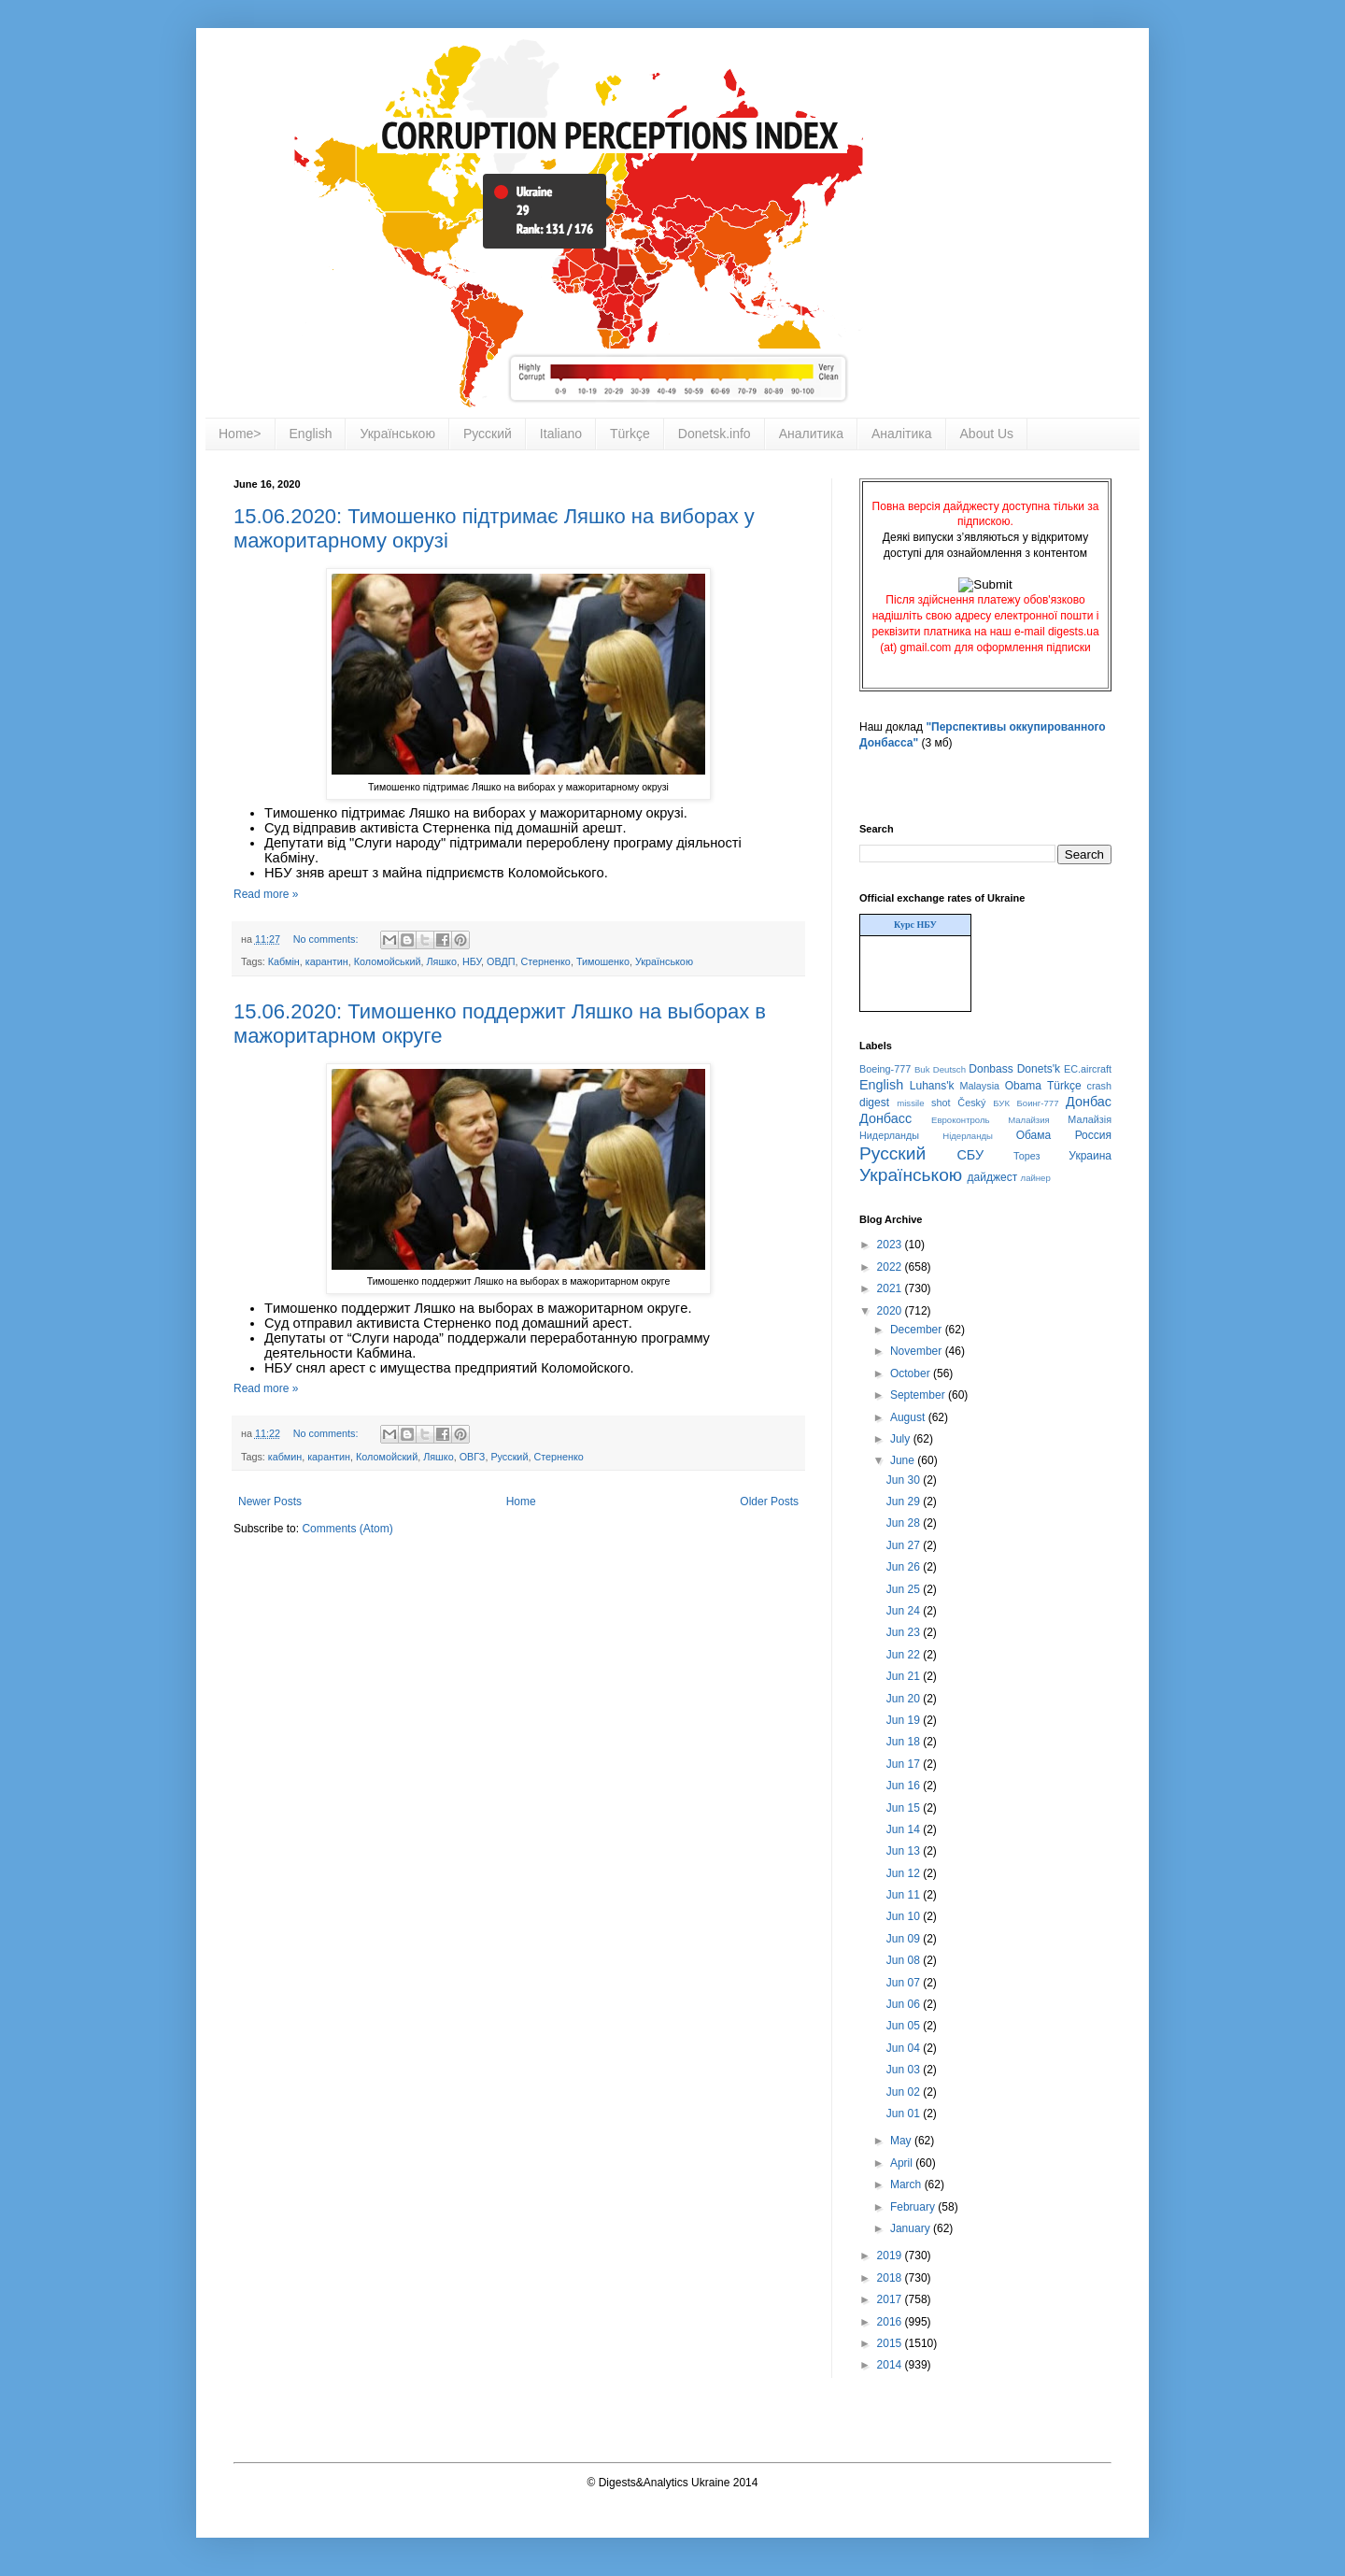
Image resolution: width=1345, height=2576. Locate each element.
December (917, 1329)
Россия (1093, 1135)
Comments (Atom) (347, 1528)
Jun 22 (904, 1654)
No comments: (327, 939)
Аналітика (901, 433)
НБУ (471, 961)
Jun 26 (904, 1566)
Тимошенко (603, 961)
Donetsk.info (714, 433)
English (311, 433)
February (914, 2206)
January (911, 2228)
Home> (240, 433)
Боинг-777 (1038, 1103)
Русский (487, 433)
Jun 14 (904, 1829)
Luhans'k (932, 1085)
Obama (1023, 1085)
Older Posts (769, 1501)
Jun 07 (904, 1982)
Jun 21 (904, 1676)
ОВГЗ (473, 1456)
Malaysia (979, 1085)
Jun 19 (904, 1720)
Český (971, 1102)
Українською (397, 433)
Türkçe (630, 433)
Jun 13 (904, 1850)
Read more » (266, 894)
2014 (891, 2364)
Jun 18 (904, 1741)
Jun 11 (904, 1894)
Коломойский (387, 1456)
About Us (987, 433)
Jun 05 (904, 2025)
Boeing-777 (885, 1069)
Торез (1026, 1155)
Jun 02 (904, 2092)
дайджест (993, 1177)
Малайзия (1029, 1120)
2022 (891, 1267)
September (919, 1395)
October (911, 1373)
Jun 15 (904, 1808)
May (902, 2140)
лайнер (1036, 1178)
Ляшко (442, 961)
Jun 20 (904, 1698)
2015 (891, 2343)
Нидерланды (889, 1135)
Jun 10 (904, 1916)
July (901, 1438)
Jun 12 (904, 1873)
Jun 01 (904, 2113)
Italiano (561, 433)
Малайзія (1089, 1119)
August (909, 1417)
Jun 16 (904, 1785)
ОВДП (501, 961)
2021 (891, 1288)
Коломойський (387, 961)
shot (940, 1102)
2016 (891, 2321)
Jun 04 (904, 2048)
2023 (891, 1244)
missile (910, 1103)
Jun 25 (904, 1589)
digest (874, 1102)
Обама (1034, 1135)
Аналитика (811, 433)
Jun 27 (904, 1545)
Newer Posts (270, 1501)
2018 (891, 2277)
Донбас (1088, 1101)
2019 (891, 2255)
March (907, 2184)
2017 (891, 2299)
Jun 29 (904, 1501)
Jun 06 (904, 2004)
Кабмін (284, 961)
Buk (922, 1069)
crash (1099, 1085)
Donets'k (1038, 1068)
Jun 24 (904, 1610)
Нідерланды (967, 1136)
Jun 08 (904, 1960)
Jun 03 (904, 2069)
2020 (891, 1310)
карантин (326, 961)
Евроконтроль (960, 1120)
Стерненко (545, 961)
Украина (1090, 1155)
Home (521, 1501)
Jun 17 (904, 1764)
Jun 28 (904, 1523)
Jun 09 (904, 1938)
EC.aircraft (1087, 1069)
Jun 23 (904, 1632)
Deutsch (949, 1069)
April (902, 2163)
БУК (1001, 1103)
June (903, 1460)
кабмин (285, 1456)
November (917, 1351)
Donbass (990, 1068)
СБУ (970, 1154)
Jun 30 (904, 1480)
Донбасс (885, 1118)
